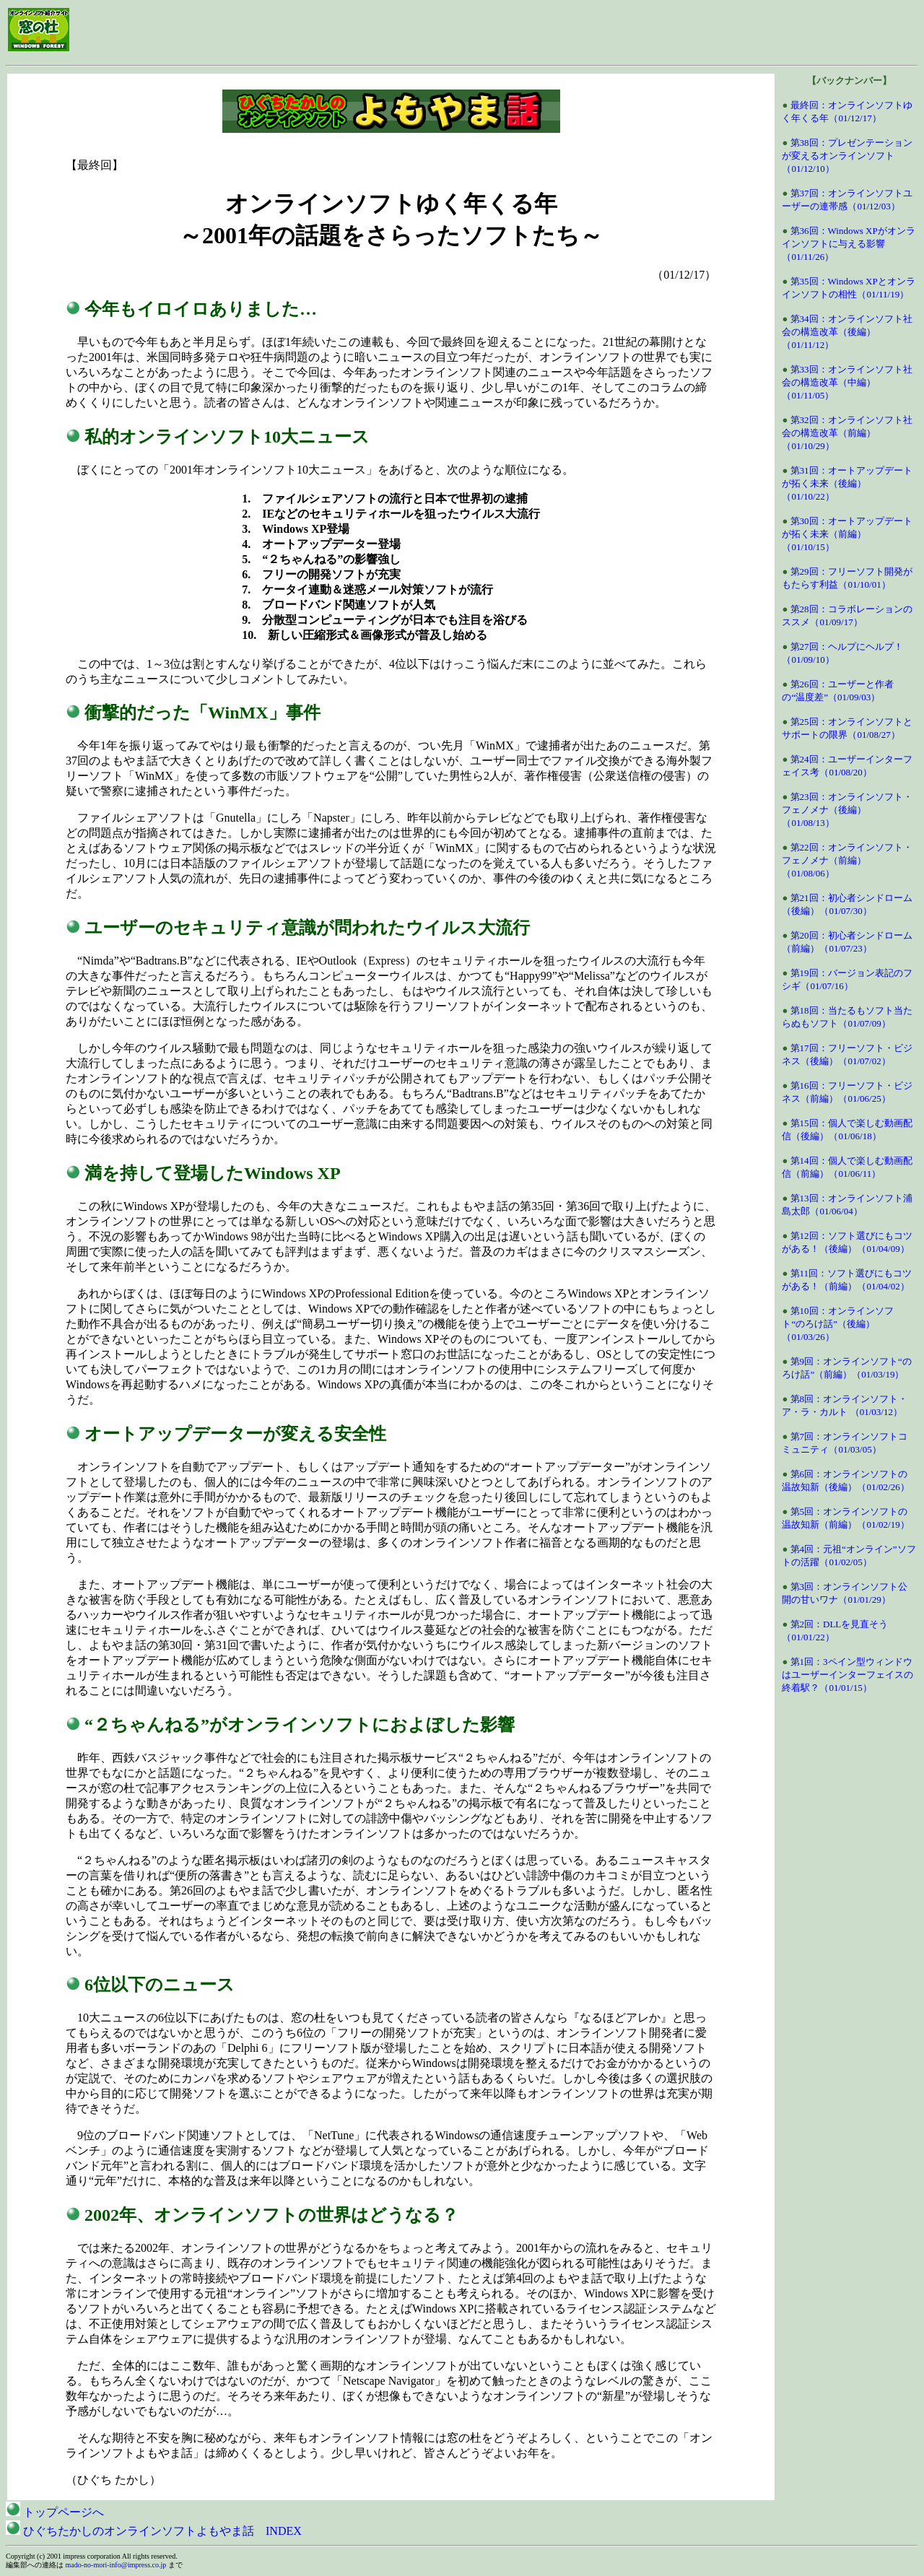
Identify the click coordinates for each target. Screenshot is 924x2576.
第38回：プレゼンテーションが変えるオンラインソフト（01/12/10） (847, 155)
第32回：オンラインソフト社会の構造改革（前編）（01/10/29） (847, 432)
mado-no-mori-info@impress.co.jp (116, 2565)
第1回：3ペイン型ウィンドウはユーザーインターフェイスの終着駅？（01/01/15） (847, 1674)
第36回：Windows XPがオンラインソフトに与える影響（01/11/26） (848, 243)
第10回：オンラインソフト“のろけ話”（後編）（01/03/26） (837, 1323)
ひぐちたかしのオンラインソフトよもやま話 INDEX (154, 2531)
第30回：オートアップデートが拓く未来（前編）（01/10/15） (847, 533)
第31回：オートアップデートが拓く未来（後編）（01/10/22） (847, 483)
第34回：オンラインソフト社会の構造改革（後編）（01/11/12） (847, 331)
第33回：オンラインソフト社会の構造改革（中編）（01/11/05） (847, 382)
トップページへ (55, 2512)
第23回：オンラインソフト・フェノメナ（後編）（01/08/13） (847, 809)
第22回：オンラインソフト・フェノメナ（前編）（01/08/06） (847, 860)
